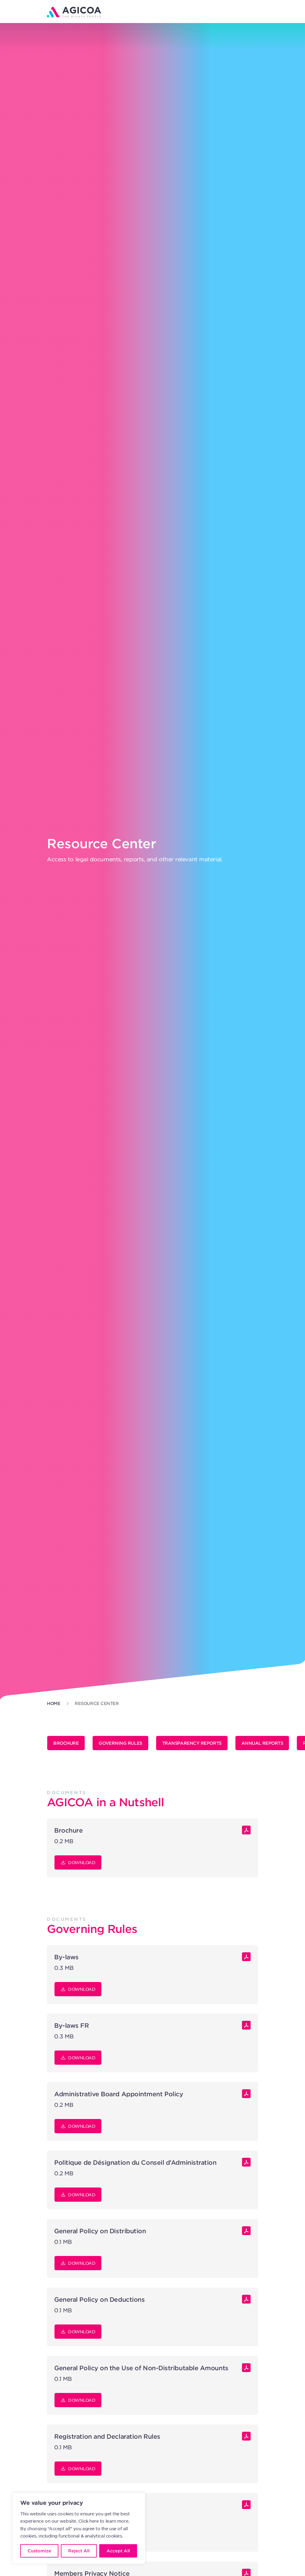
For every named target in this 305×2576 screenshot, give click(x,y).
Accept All (118, 2550)
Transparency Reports (191, 1743)
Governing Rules (120, 1743)
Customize (39, 2550)
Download (78, 1863)
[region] (78, 2528)
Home (53, 1703)
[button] (253, 10)
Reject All (79, 2550)
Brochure (66, 1743)
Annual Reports (262, 1743)
